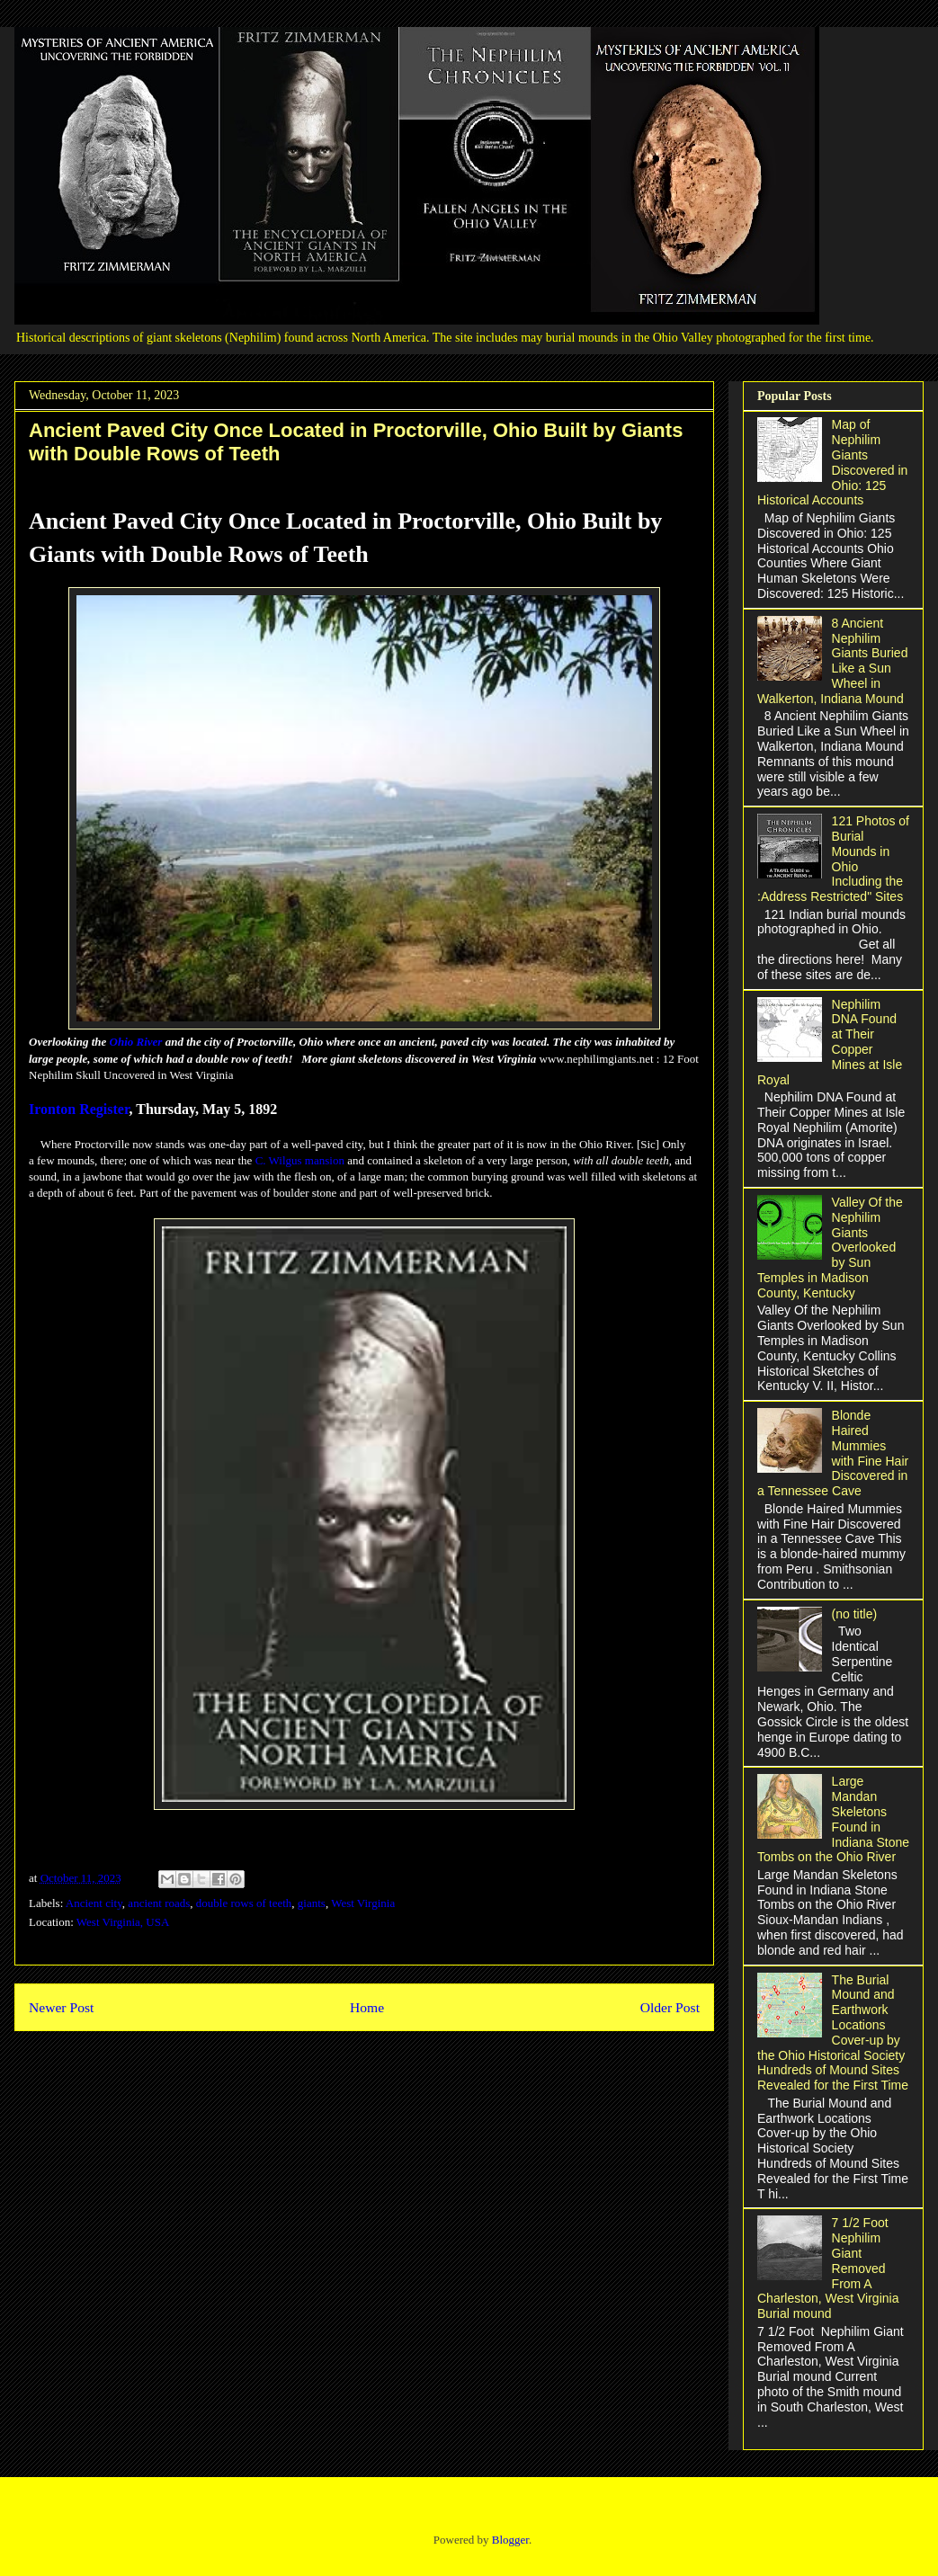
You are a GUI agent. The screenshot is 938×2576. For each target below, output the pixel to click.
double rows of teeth (244, 1903)
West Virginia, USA (123, 1922)
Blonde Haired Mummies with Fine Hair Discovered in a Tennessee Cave (832, 1453)
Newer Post (61, 2007)
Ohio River (136, 1041)
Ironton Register (79, 1109)
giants (312, 1903)
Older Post (670, 2007)
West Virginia (363, 1903)
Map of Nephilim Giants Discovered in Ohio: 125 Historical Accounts (832, 462)
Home (367, 2007)
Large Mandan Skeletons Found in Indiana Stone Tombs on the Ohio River (833, 1819)
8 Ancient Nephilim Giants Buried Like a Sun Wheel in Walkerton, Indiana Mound (832, 661)
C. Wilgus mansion (299, 1160)
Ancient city (94, 1903)
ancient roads (159, 1903)
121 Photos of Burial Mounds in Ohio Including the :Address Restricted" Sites (833, 859)
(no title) (855, 1614)
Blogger (510, 2539)
